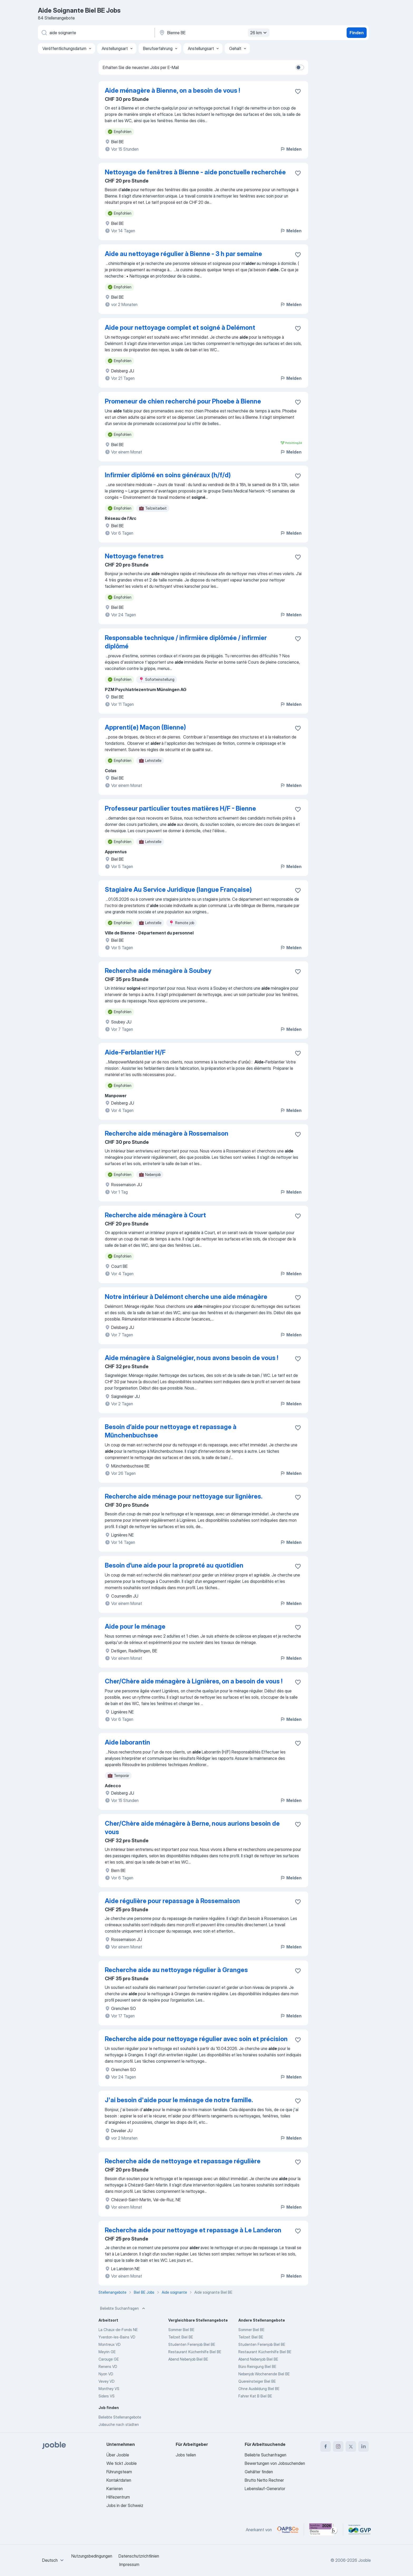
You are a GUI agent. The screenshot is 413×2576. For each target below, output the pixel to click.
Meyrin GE (107, 2352)
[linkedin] (363, 2446)
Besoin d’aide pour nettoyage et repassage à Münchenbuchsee (171, 1431)
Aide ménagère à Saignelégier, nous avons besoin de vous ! (191, 1358)
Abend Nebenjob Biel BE (188, 2359)
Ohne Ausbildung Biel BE (258, 2388)
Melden (291, 149)
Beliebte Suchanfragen (123, 2308)
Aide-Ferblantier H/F (135, 1052)
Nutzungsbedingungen (91, 2556)
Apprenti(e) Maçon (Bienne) (145, 727)
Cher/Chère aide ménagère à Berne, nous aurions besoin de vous (192, 1828)
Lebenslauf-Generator (265, 2488)
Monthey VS (109, 2388)
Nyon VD (106, 2374)
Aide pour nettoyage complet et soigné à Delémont (180, 327)
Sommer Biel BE (181, 2329)
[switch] (300, 67)
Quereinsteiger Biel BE (257, 2381)
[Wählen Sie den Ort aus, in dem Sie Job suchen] (214, 32)
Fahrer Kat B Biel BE (255, 2396)
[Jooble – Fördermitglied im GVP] (359, 2529)
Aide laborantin (127, 1742)
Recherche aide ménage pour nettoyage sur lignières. (183, 1496)
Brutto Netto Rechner (264, 2480)
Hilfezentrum (118, 2497)
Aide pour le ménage (135, 1626)
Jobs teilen (186, 2454)
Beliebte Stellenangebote (120, 2417)
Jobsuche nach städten (119, 2424)
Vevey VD (107, 2381)
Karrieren (114, 2488)
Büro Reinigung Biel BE (257, 2366)
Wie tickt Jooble (121, 2463)
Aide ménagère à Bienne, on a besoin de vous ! (172, 90)
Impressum (129, 2564)
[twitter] (351, 2446)
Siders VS (107, 2396)
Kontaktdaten (118, 2480)
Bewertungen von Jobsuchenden (275, 2463)
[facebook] (325, 2446)
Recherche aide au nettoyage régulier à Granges (176, 1970)
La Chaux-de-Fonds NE (118, 2329)
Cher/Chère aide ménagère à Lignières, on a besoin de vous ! (193, 1681)
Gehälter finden (259, 2471)
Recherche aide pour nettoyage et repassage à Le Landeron (193, 2230)
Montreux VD (110, 2344)
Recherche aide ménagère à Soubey (158, 970)
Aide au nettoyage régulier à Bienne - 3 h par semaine (183, 254)
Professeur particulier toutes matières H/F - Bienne (180, 808)
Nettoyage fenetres (134, 556)
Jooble (364, 2560)
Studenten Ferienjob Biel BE (191, 2344)
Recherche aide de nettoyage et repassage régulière (182, 2161)
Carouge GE (109, 2359)
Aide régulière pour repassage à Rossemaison (172, 1901)
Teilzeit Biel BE (180, 2337)
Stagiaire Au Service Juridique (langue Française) (178, 889)
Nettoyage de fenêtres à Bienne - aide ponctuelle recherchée (195, 172)
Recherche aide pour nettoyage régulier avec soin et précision (196, 2039)
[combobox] (53, 2560)
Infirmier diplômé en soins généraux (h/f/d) (168, 475)
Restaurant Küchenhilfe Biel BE (194, 2352)
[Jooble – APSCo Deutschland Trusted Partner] (287, 2529)
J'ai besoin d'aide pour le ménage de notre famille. (179, 2100)
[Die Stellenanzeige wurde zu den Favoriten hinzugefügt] (297, 91)
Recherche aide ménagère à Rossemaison (166, 1133)
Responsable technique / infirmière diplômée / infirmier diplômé (186, 642)
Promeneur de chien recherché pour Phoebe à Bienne (183, 401)
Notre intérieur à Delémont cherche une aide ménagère (186, 1297)
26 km (259, 32)
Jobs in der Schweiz (124, 2505)
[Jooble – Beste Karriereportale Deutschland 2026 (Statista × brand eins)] (323, 2529)
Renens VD (108, 2366)
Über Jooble (117, 2454)
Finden (357, 32)
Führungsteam (119, 2471)
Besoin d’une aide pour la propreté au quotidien (174, 1565)
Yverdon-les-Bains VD (117, 2337)
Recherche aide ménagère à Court (155, 1215)
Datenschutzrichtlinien (139, 2556)
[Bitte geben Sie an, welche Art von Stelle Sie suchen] (96, 32)
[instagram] (338, 2446)
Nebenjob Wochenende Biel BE (264, 2374)
